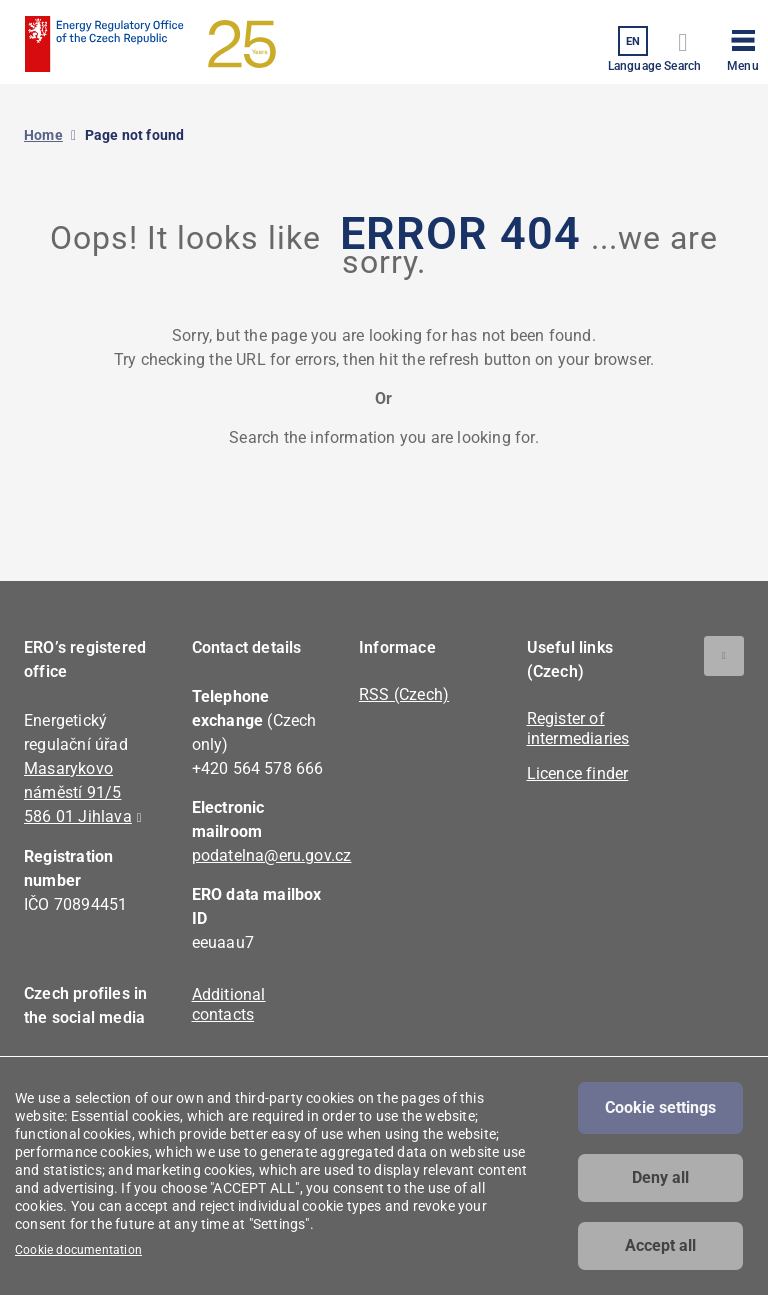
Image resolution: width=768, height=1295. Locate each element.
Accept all (660, 1245)
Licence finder (578, 773)
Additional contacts (229, 1004)
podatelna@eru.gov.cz (272, 855)
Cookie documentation (78, 1250)
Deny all (660, 1177)
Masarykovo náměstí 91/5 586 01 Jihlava (78, 792)
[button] (743, 47)
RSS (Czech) (404, 694)
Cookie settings (660, 1107)
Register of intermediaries (578, 728)
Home (43, 135)
